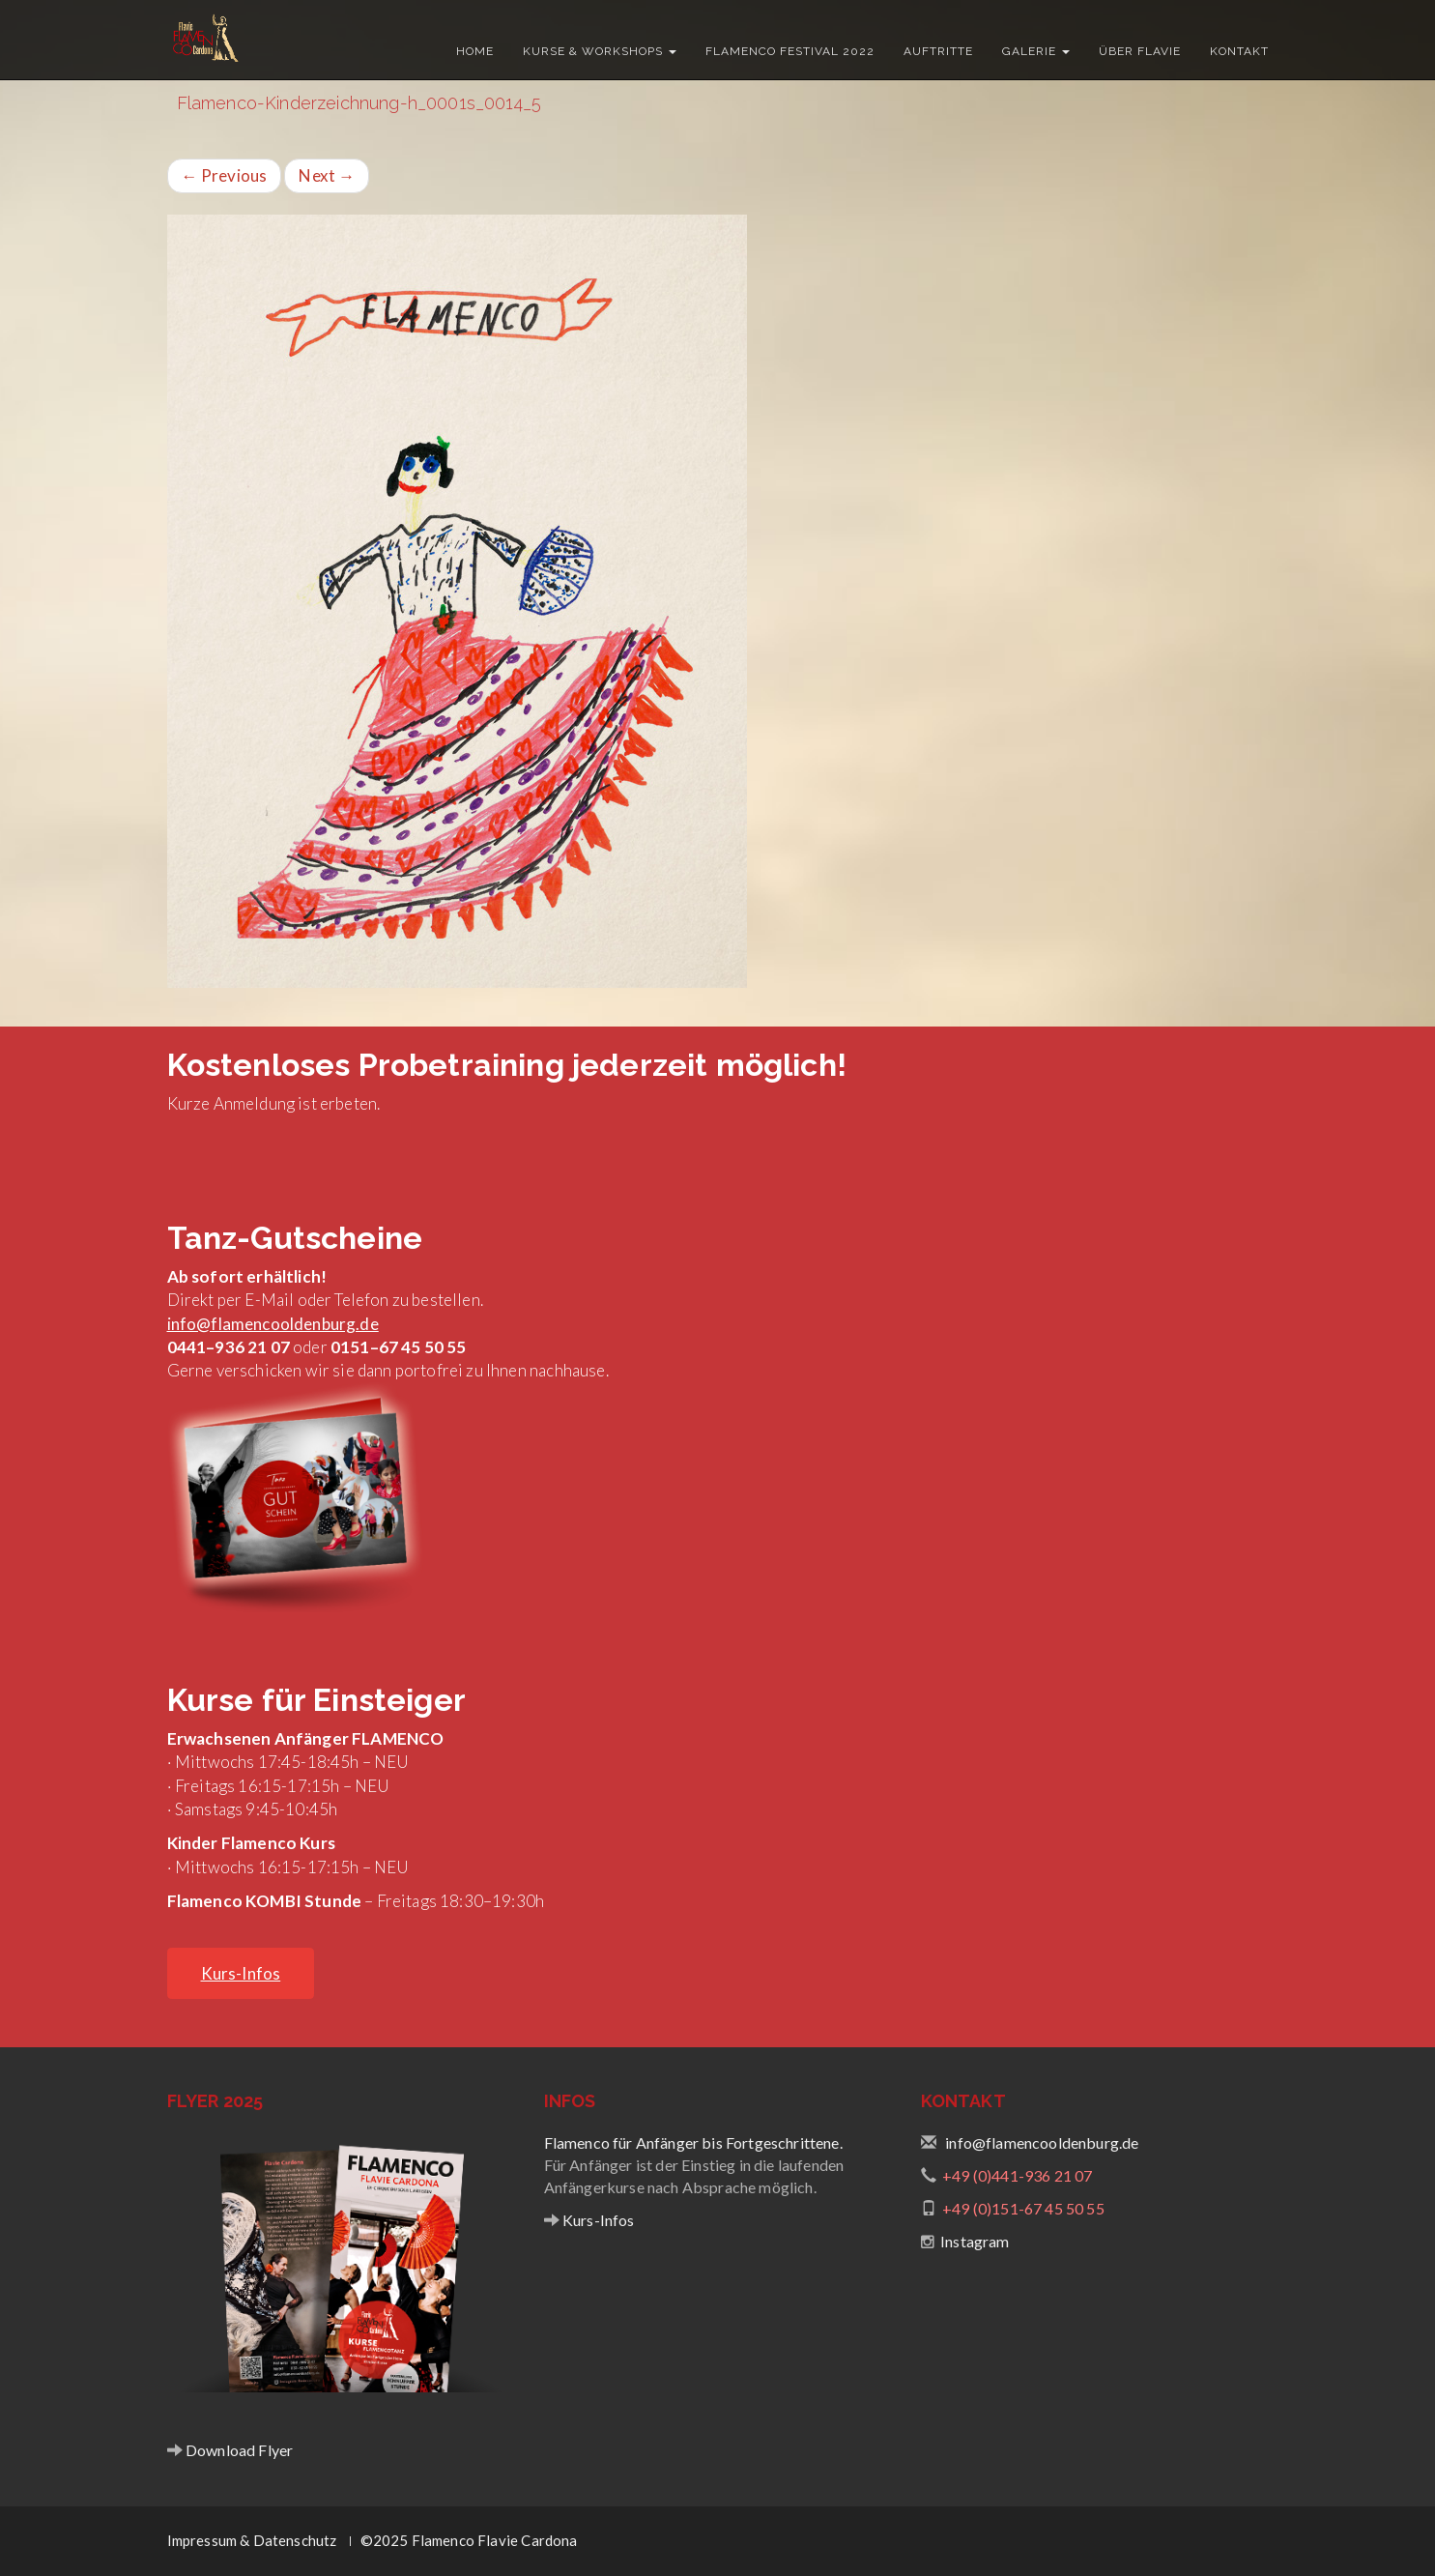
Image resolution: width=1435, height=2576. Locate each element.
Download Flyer (238, 2450)
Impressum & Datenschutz (252, 2540)
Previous (225, 175)
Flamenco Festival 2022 (790, 51)
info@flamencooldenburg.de (273, 1324)
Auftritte (938, 51)
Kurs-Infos (597, 2220)
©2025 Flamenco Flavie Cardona (469, 2540)
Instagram (975, 2241)
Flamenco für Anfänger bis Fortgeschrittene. (693, 2142)
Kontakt (1239, 51)
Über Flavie (1140, 51)
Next (327, 175)
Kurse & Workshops (599, 51)
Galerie (1036, 51)
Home (475, 51)
